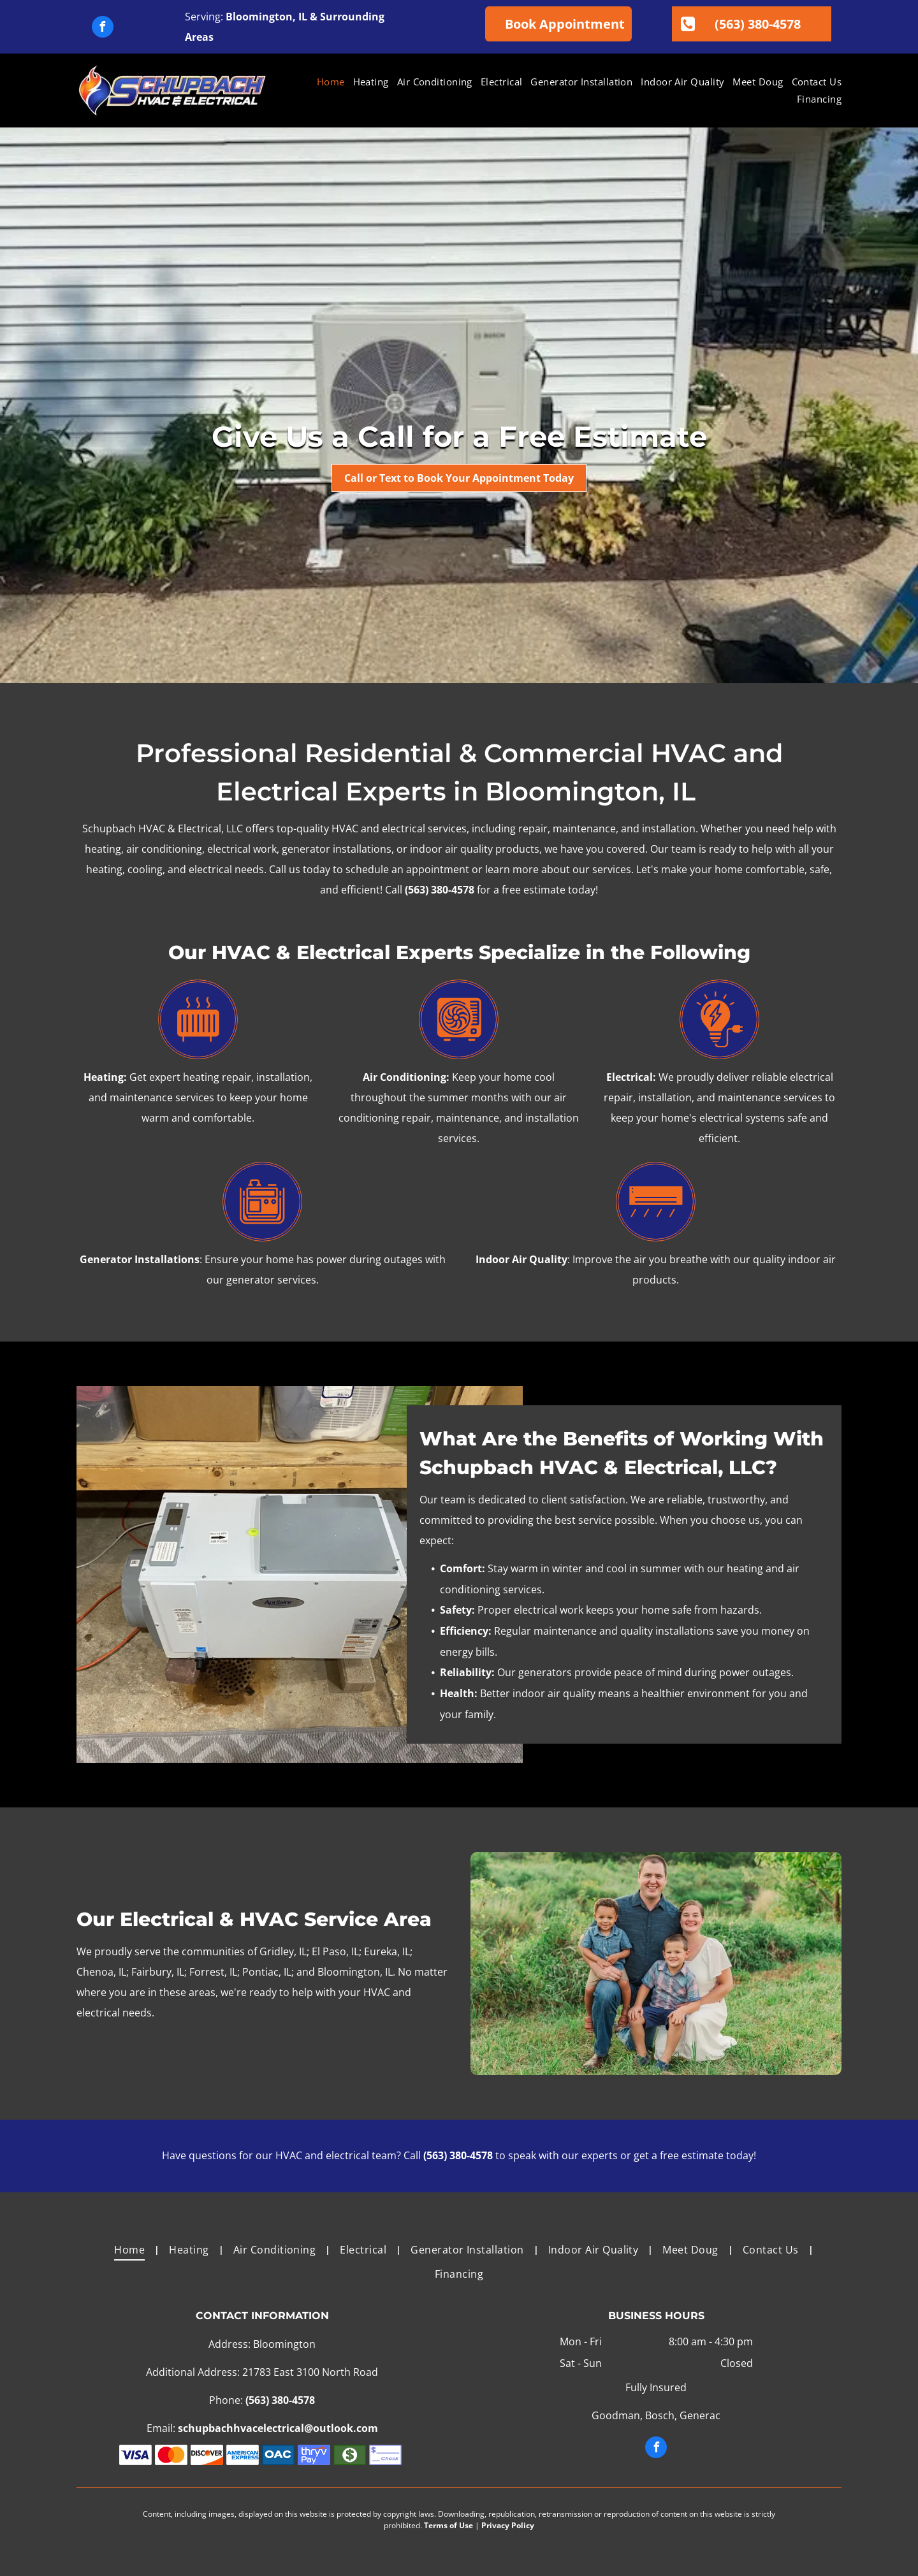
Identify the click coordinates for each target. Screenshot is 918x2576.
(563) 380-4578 (439, 890)
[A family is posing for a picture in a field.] (655, 1963)
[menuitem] (327, 81)
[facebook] (102, 28)
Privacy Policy (507, 2525)
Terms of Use (448, 2525)
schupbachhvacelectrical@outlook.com (278, 2428)
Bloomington (259, 17)
